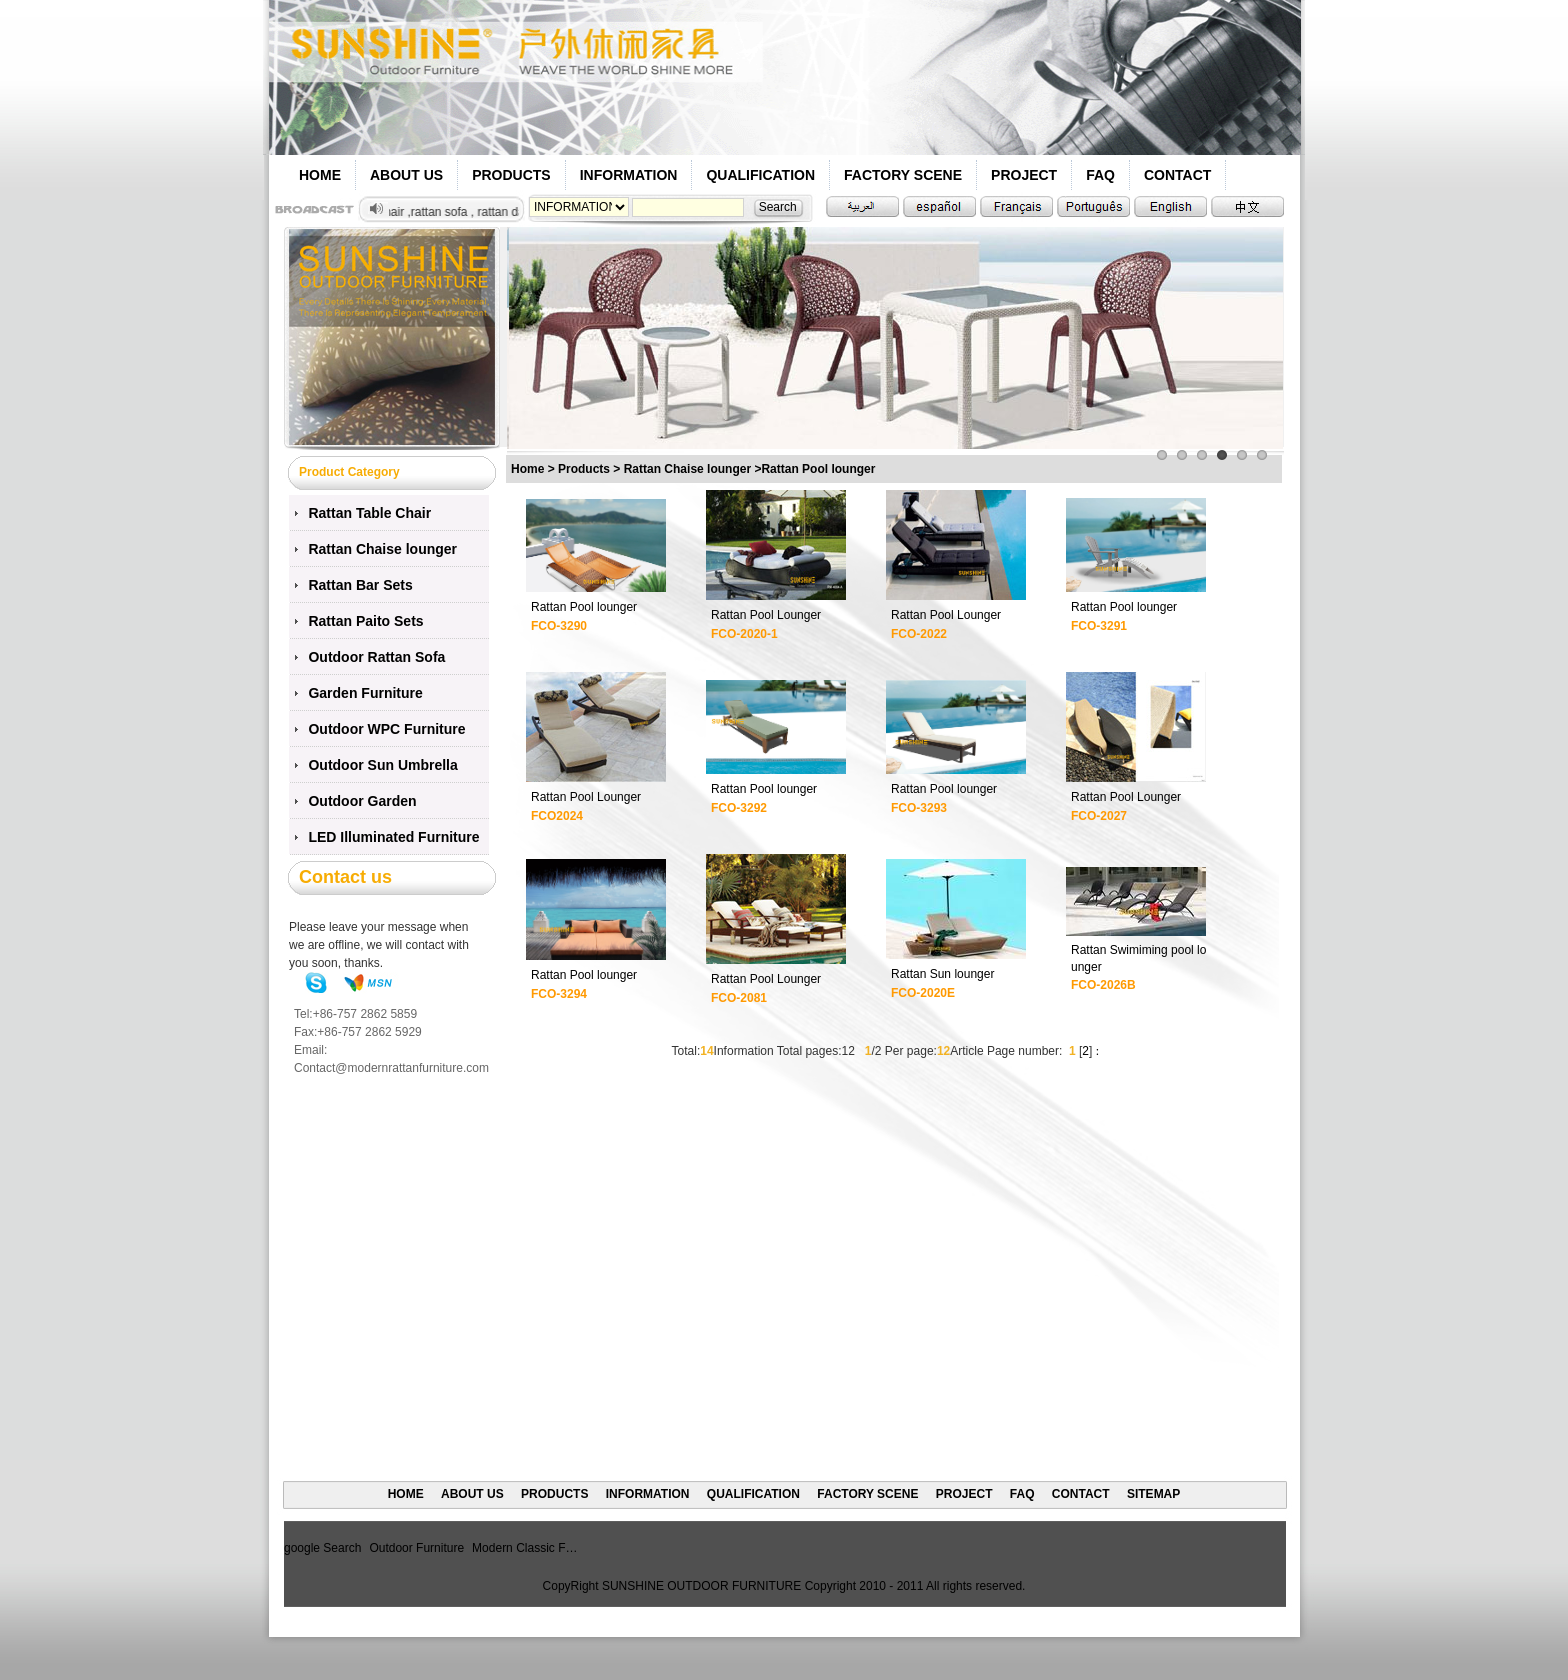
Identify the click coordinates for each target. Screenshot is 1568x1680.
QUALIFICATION (760, 175)
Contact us (345, 877)
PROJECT (1024, 175)
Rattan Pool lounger (584, 607)
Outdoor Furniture (416, 1548)
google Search (322, 1548)
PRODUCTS (511, 175)
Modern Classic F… (524, 1548)
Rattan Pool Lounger (766, 615)
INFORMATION (629, 175)
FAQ (1100, 175)
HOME (320, 175)
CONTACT (1177, 175)
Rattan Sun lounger (942, 974)
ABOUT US (406, 175)
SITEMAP (1153, 1494)
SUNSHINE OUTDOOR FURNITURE (701, 1586)
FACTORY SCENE (903, 175)
